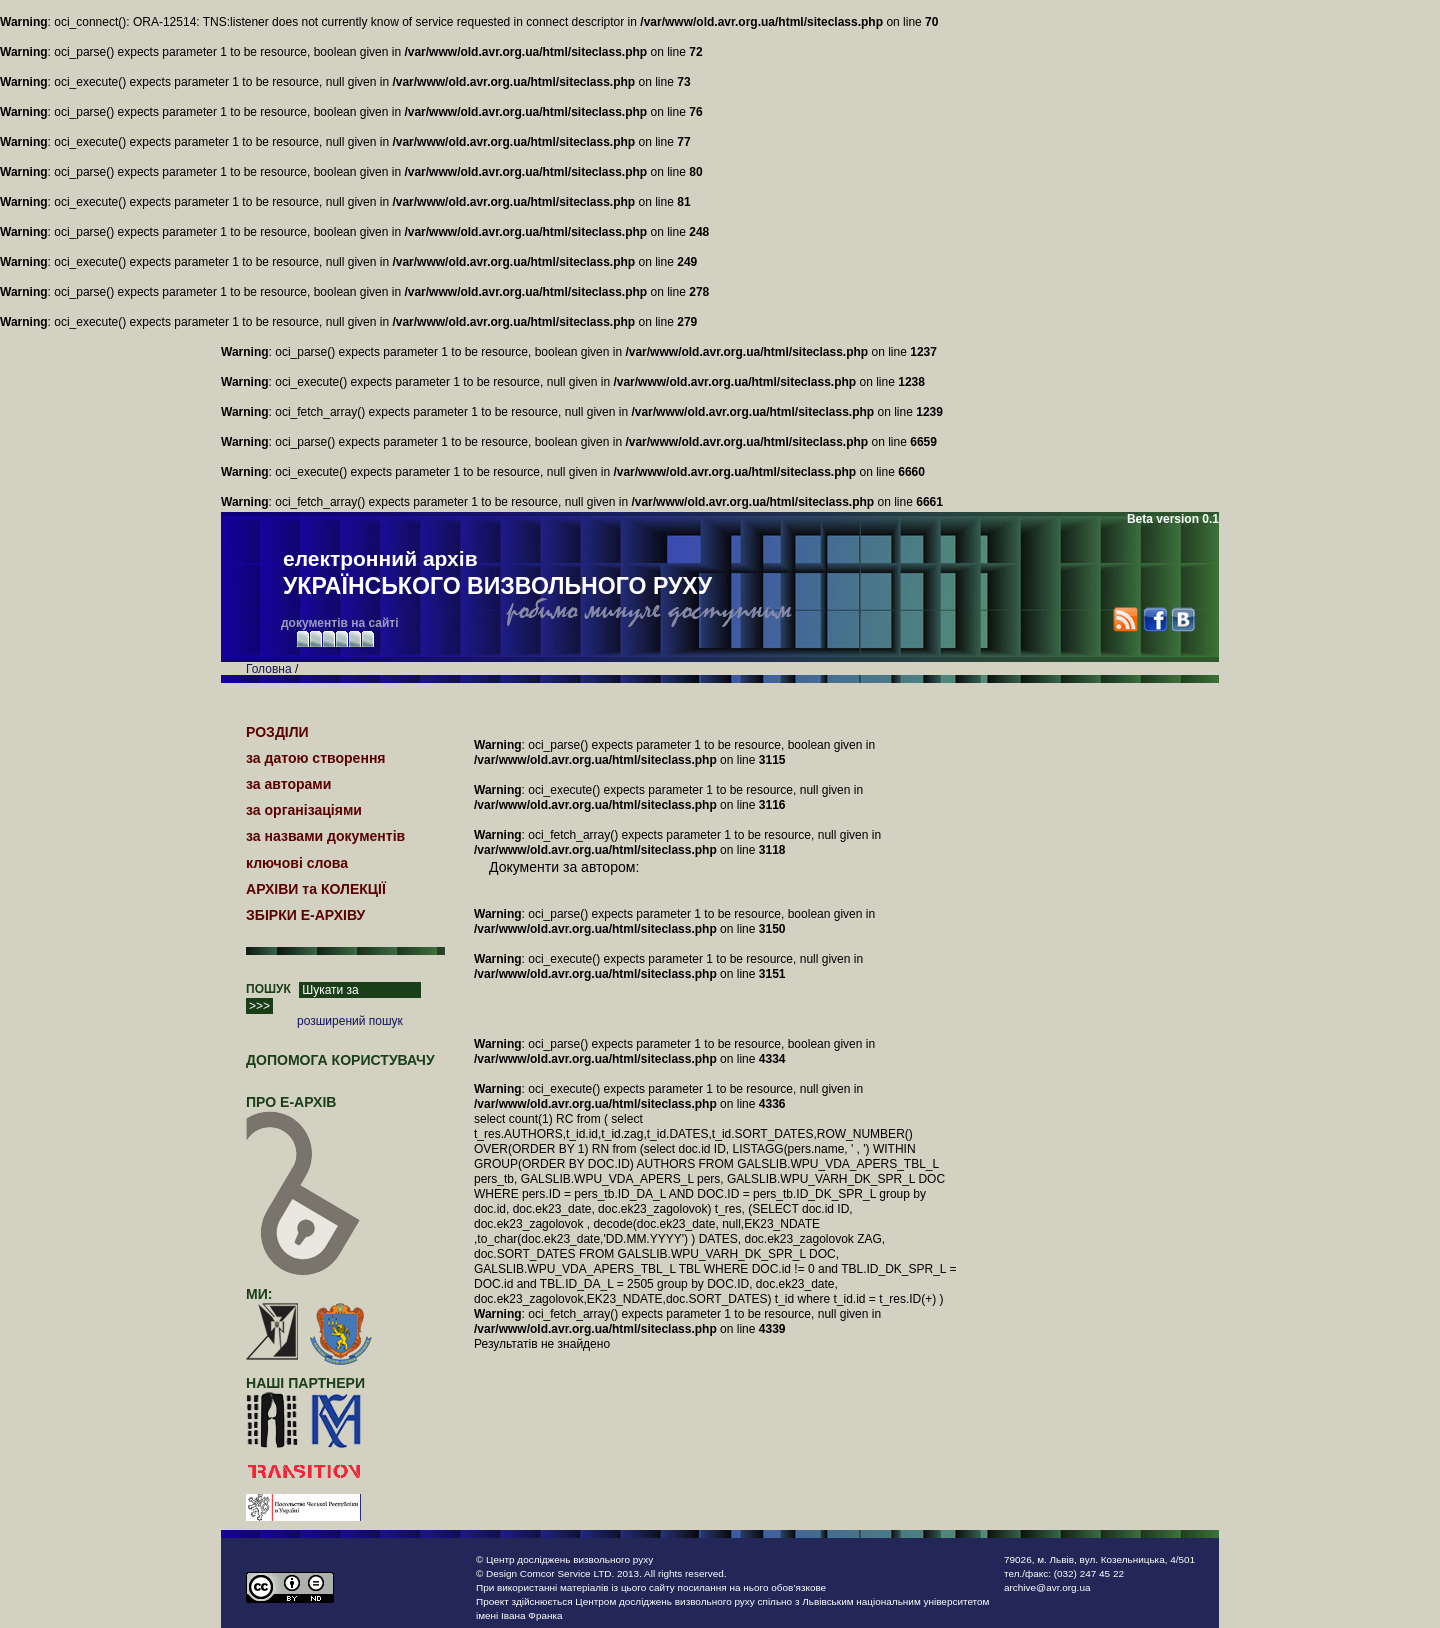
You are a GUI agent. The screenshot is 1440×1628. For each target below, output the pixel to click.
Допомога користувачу (340, 1060)
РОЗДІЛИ (277, 732)
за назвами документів (325, 836)
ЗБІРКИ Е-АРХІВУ (305, 915)
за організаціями (304, 810)
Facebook (1154, 619)
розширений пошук (350, 1021)
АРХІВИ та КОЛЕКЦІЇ (316, 889)
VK (1182, 619)
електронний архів (497, 574)
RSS (1125, 619)
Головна (269, 669)
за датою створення (316, 758)
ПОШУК (268, 989)
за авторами (288, 784)
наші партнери (305, 1383)
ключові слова (297, 863)
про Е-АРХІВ (303, 1111)
